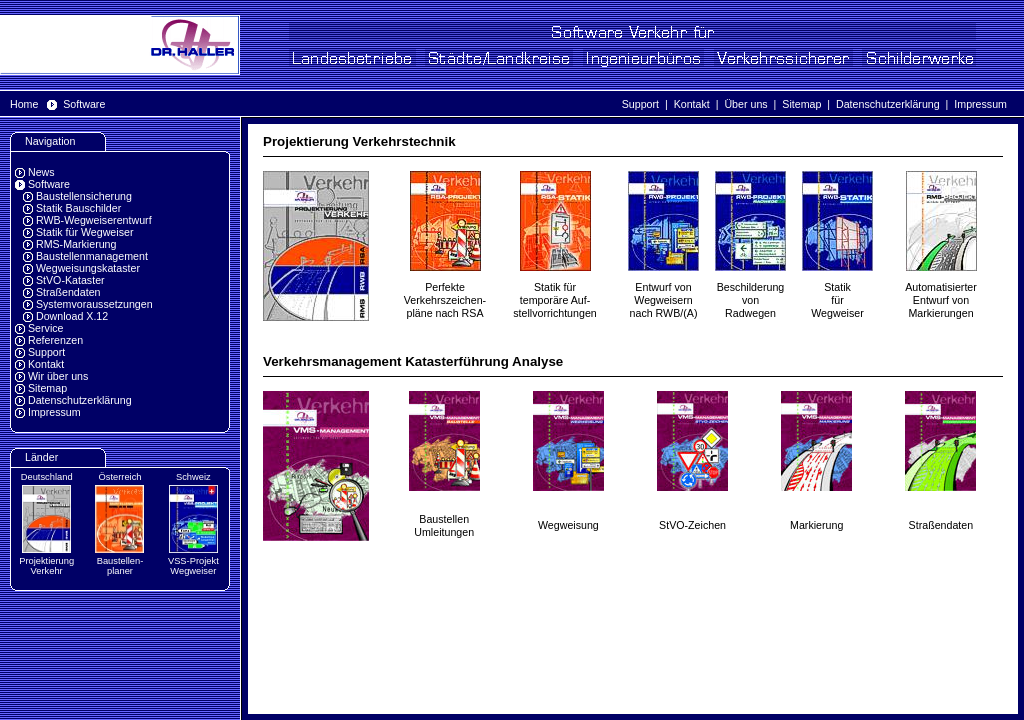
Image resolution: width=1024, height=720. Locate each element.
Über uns (745, 104)
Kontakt (692, 104)
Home (24, 104)
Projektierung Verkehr (46, 566)
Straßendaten (68, 292)
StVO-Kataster (70, 280)
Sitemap (801, 104)
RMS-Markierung (76, 244)
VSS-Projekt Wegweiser (193, 566)
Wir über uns (58, 376)
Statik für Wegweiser (85, 232)
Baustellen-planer (120, 566)
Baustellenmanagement (92, 256)
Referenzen (55, 340)
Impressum (980, 104)
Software (84, 104)
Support (640, 104)
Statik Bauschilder (78, 208)
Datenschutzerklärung (888, 104)
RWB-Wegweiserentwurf (94, 220)
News (41, 172)
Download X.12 (72, 316)
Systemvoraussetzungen (94, 304)
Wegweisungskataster (88, 268)
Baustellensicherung (84, 196)
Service (46, 328)
